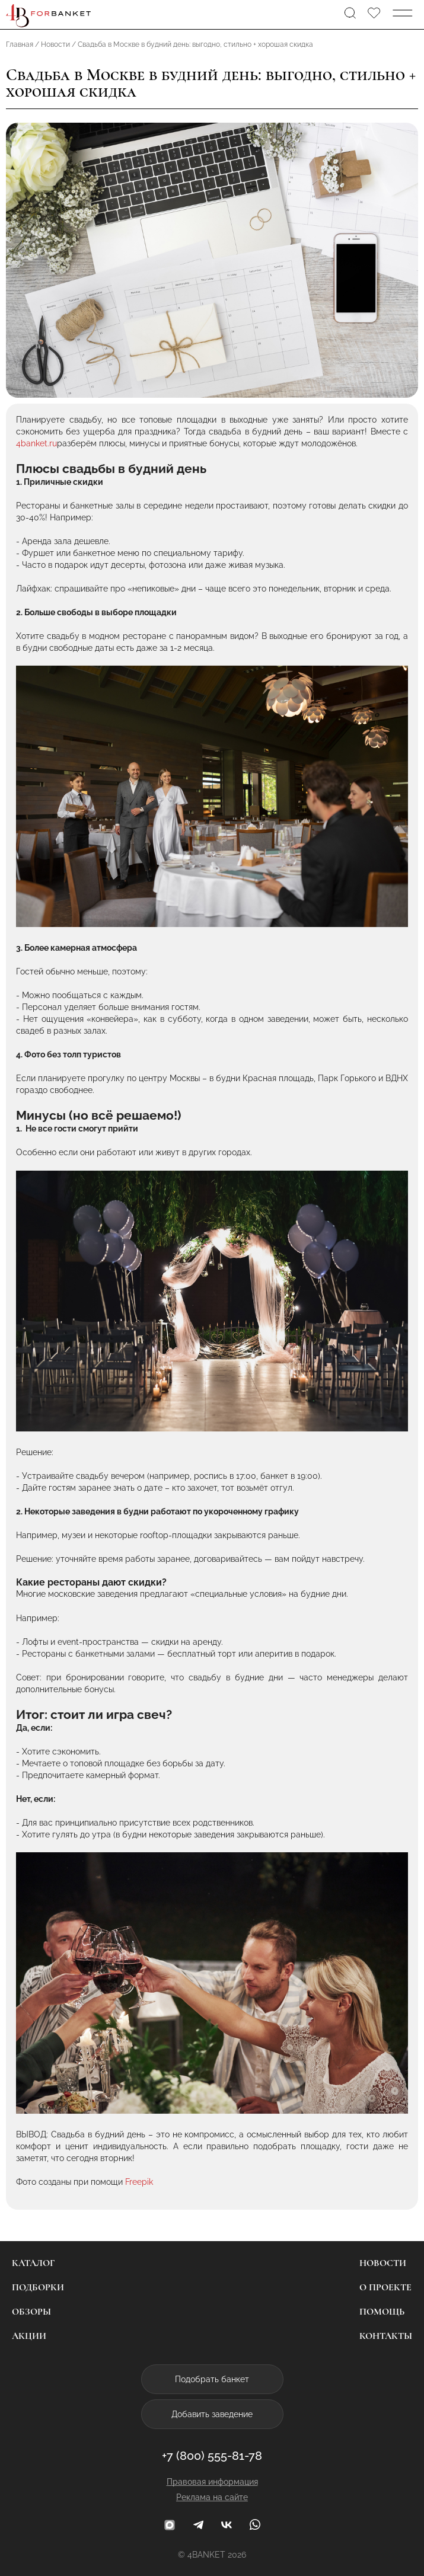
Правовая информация (212, 2481)
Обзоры (31, 2311)
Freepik (139, 2182)
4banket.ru (36, 443)
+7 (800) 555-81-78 (212, 2456)
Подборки (38, 2287)
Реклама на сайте (212, 2497)
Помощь (381, 2311)
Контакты (385, 2336)
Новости (382, 2263)
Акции (29, 2336)
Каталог (33, 2263)
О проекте (385, 2287)
